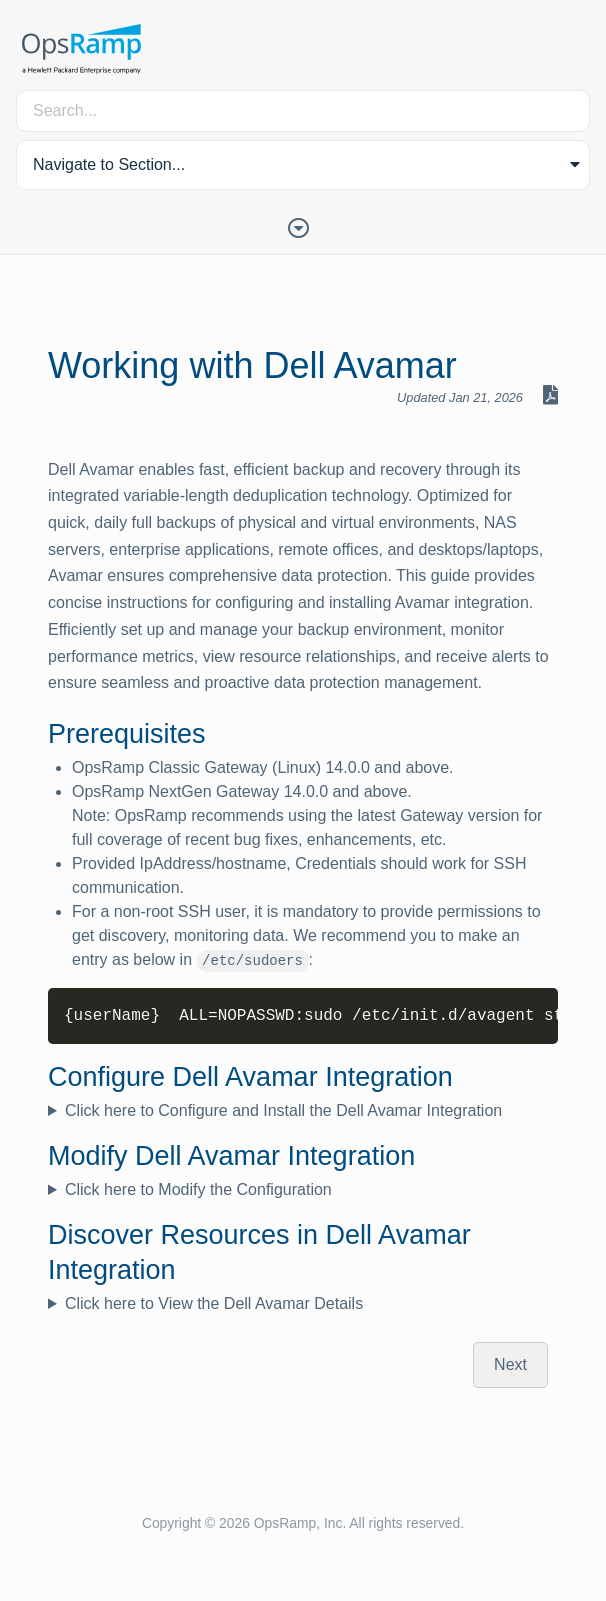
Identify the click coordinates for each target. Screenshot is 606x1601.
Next (510, 1364)
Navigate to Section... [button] (109, 164)
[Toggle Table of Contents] (303, 226)
